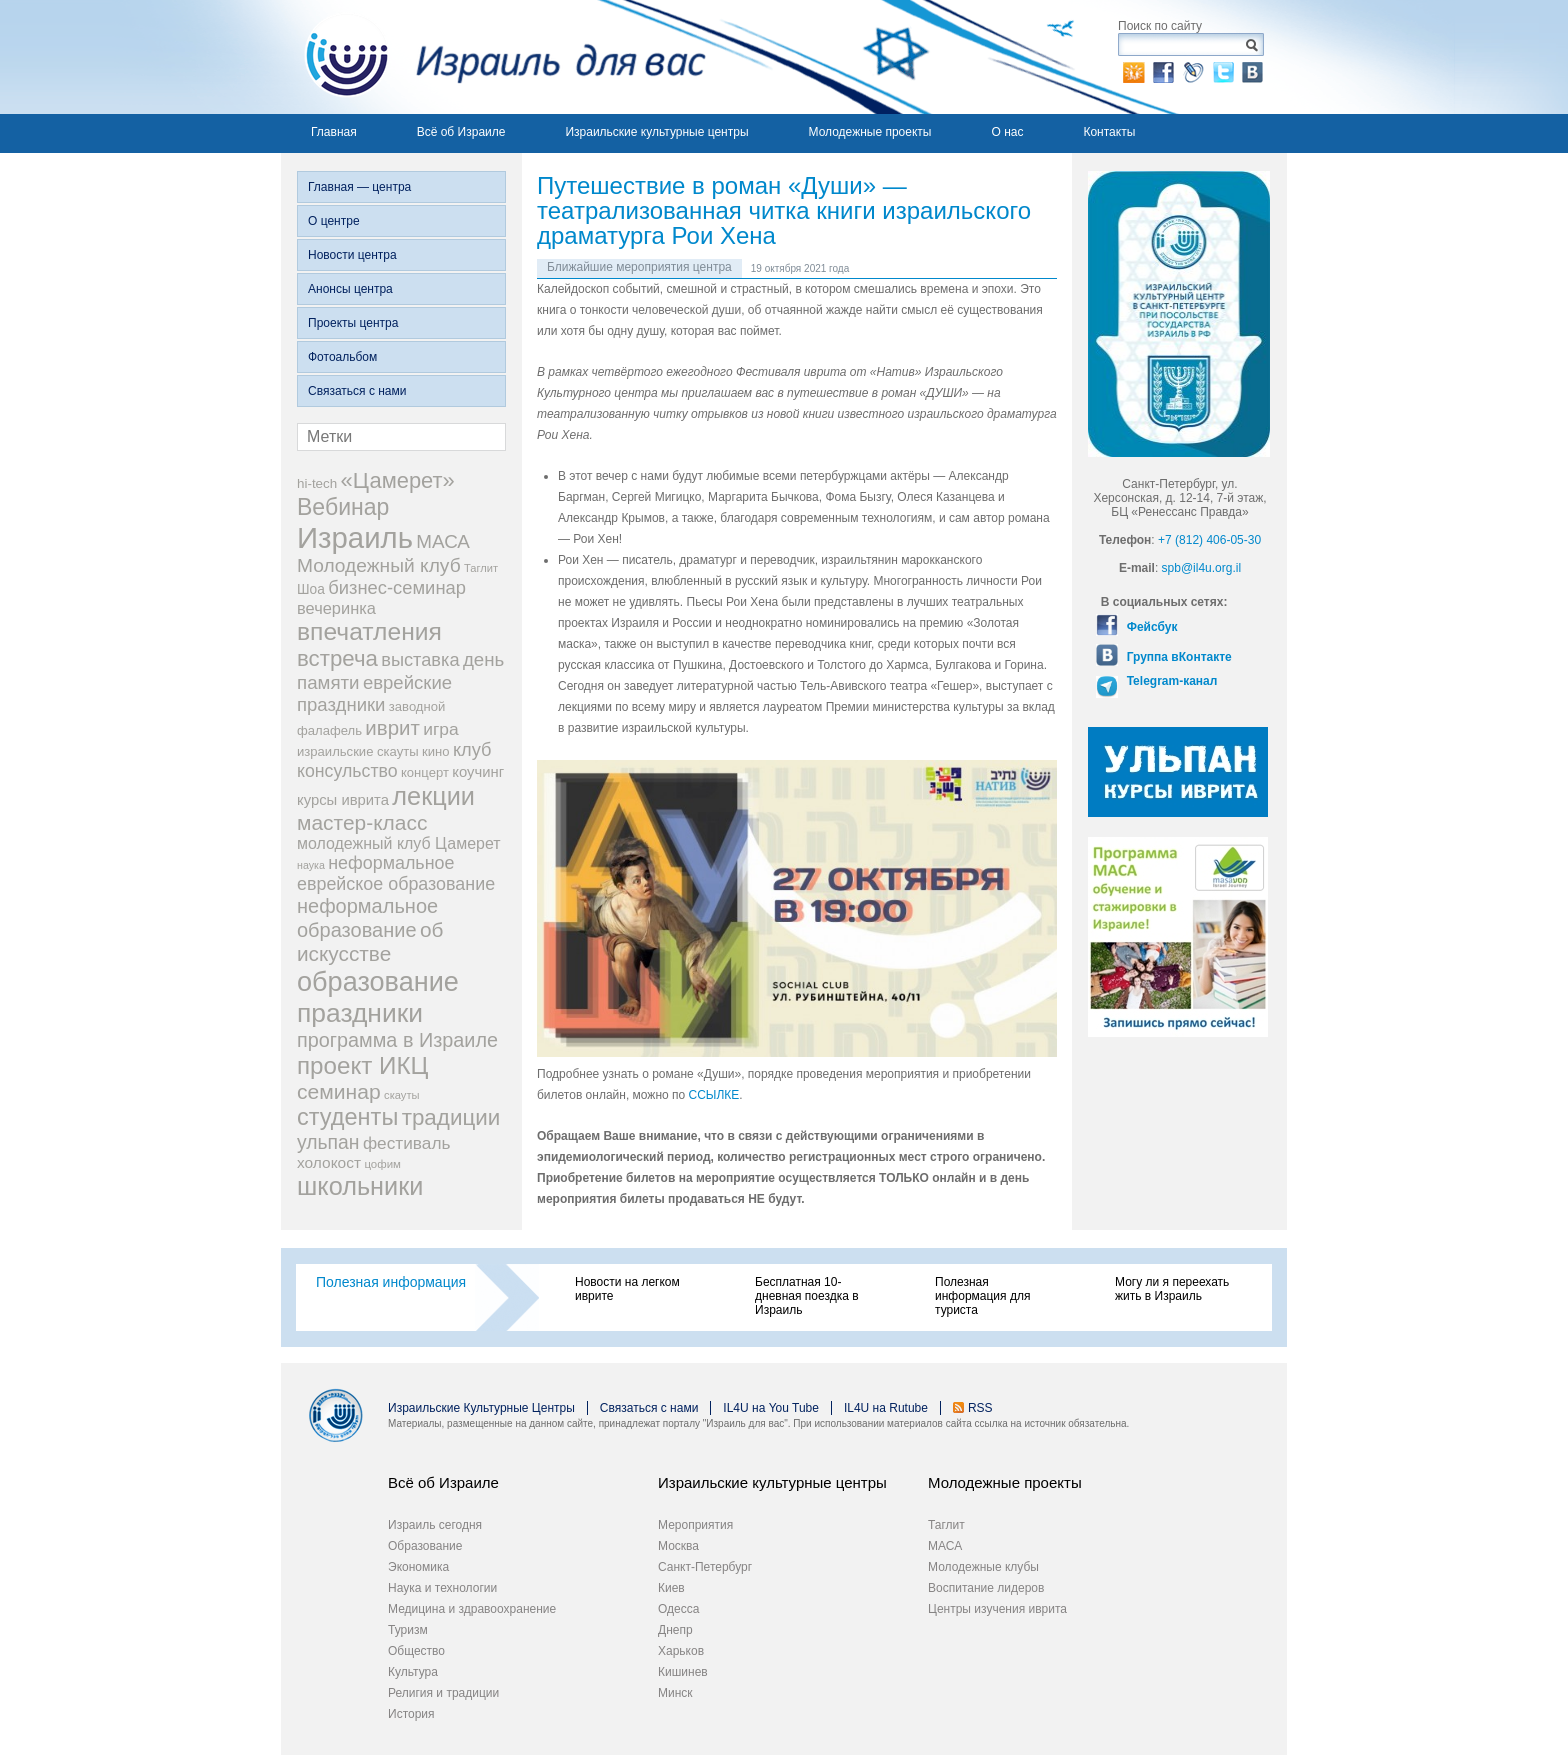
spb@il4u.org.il (1202, 568)
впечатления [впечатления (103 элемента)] (369, 631)
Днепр (675, 1630)
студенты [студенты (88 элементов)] (347, 1117)
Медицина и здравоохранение (472, 1609)
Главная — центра (359, 187)
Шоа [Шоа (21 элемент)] (311, 589)
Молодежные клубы (983, 1567)
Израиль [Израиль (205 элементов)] (355, 537)
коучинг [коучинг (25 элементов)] (478, 772)
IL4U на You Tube (771, 1408)
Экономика (418, 1567)
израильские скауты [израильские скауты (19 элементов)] (358, 751)
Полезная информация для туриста (982, 1296)
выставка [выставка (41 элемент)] (420, 660)
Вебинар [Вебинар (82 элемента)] (343, 507)
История (411, 1714)
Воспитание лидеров (986, 1588)
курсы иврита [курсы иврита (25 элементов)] (343, 800)
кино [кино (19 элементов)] (436, 751)
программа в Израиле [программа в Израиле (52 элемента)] (397, 1040)
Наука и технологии (442, 1588)
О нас (1007, 132)
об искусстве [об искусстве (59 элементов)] (370, 941)
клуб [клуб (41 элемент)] (472, 750)
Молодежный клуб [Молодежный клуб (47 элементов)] (379, 565)
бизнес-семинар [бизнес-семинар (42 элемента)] (397, 587)
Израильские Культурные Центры (481, 1408)
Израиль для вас (493, 57)
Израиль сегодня (435, 1525)
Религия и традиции (443, 1693)
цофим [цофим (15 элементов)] (382, 1164)
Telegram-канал (1170, 681)
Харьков (681, 1651)
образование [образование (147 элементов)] (378, 981)
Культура (413, 1672)
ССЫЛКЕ (714, 1095)
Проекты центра (353, 323)
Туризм (408, 1630)
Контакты (1109, 132)
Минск (675, 1693)
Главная (334, 132)
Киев (671, 1588)
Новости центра (352, 255)
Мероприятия (695, 1525)
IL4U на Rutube (886, 1408)
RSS (980, 1408)
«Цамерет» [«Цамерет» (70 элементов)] (398, 480)
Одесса (678, 1609)
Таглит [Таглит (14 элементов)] (481, 568)
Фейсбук (1150, 627)
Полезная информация (391, 1282)
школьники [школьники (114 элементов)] (360, 1186)
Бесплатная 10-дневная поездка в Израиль (807, 1296)
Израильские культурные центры (656, 132)
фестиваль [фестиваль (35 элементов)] (407, 1143)
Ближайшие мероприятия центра (639, 267)
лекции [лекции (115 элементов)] (433, 796)
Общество (416, 1651)
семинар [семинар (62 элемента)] (339, 1091)
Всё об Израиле (461, 132)
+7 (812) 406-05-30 (1209, 540)
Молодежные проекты (870, 132)
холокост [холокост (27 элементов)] (329, 1162)
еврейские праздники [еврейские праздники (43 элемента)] (374, 693)
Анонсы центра (350, 289)
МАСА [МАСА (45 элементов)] (443, 541)
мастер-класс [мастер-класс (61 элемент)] (362, 822)
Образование (425, 1546)
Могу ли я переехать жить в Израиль (1172, 1289)
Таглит (946, 1525)
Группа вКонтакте (1177, 657)
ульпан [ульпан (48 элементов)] (328, 1142)
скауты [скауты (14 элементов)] (401, 1095)
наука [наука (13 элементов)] (311, 865)
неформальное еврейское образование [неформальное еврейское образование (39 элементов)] (396, 873)
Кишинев (683, 1672)
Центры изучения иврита (997, 1609)
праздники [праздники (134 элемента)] (360, 1013)
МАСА (945, 1546)
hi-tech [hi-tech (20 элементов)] (317, 483)
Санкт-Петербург (705, 1567)
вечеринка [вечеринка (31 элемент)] (336, 608)
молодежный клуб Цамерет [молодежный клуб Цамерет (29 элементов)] (399, 843)
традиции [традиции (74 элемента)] (451, 1117)
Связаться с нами (357, 391)
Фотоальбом (342, 357)
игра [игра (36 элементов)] (440, 729)
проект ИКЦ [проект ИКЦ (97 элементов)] (362, 1065)
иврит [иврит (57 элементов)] (392, 727)
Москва (678, 1546)
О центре (334, 221)
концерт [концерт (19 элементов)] (425, 772)
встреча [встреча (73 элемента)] (337, 658)
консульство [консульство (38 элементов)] (347, 771)
